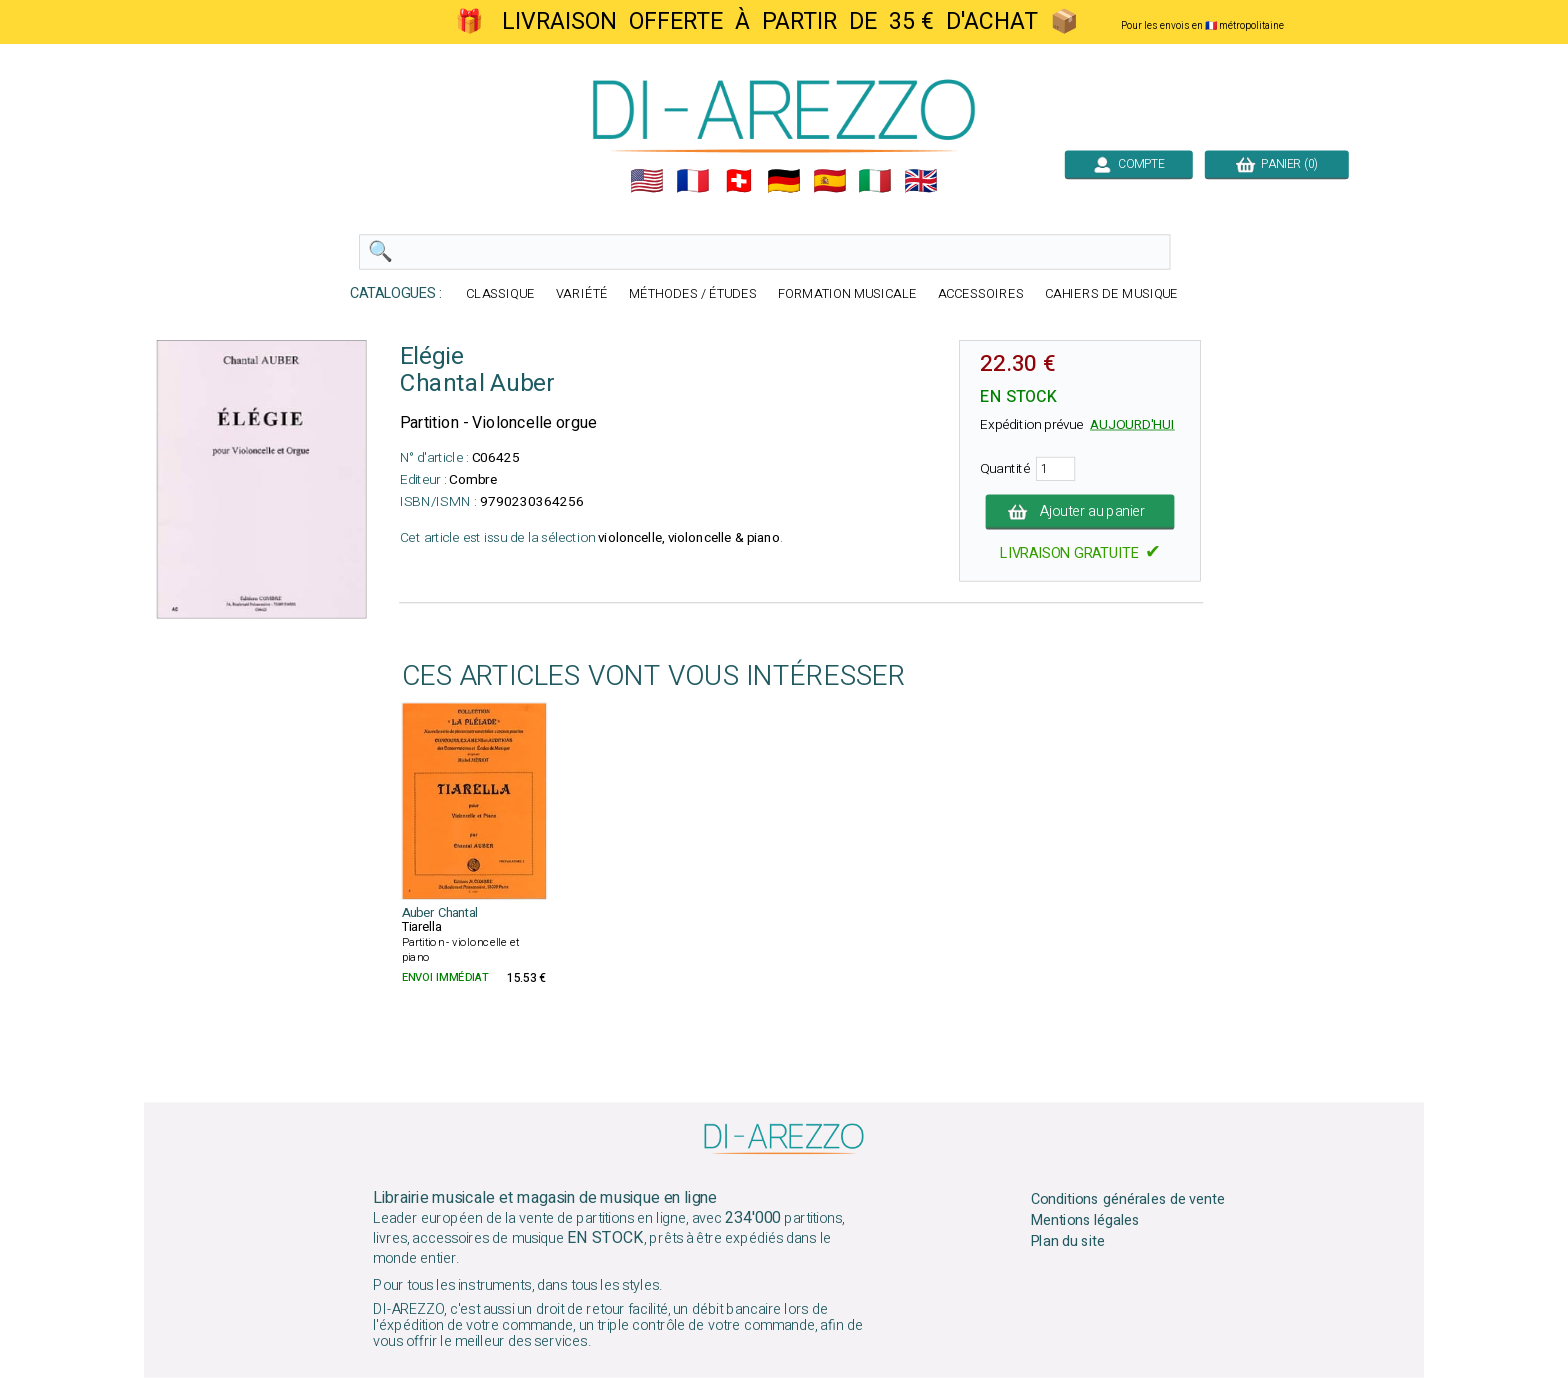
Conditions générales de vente (1128, 1200)
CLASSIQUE (500, 294)
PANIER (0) (1277, 164)
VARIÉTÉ (582, 294)
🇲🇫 (693, 181)
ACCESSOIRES (981, 294)
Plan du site (1068, 1241)
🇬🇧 (921, 181)
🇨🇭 (739, 181)
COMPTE (1129, 164)
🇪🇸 (830, 181)
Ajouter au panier (1080, 512)
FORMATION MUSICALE (847, 294)
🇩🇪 (784, 181)
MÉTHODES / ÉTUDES (693, 294)
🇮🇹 (875, 181)
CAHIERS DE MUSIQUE (1112, 294)
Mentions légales (1086, 1221)
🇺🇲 (647, 181)
